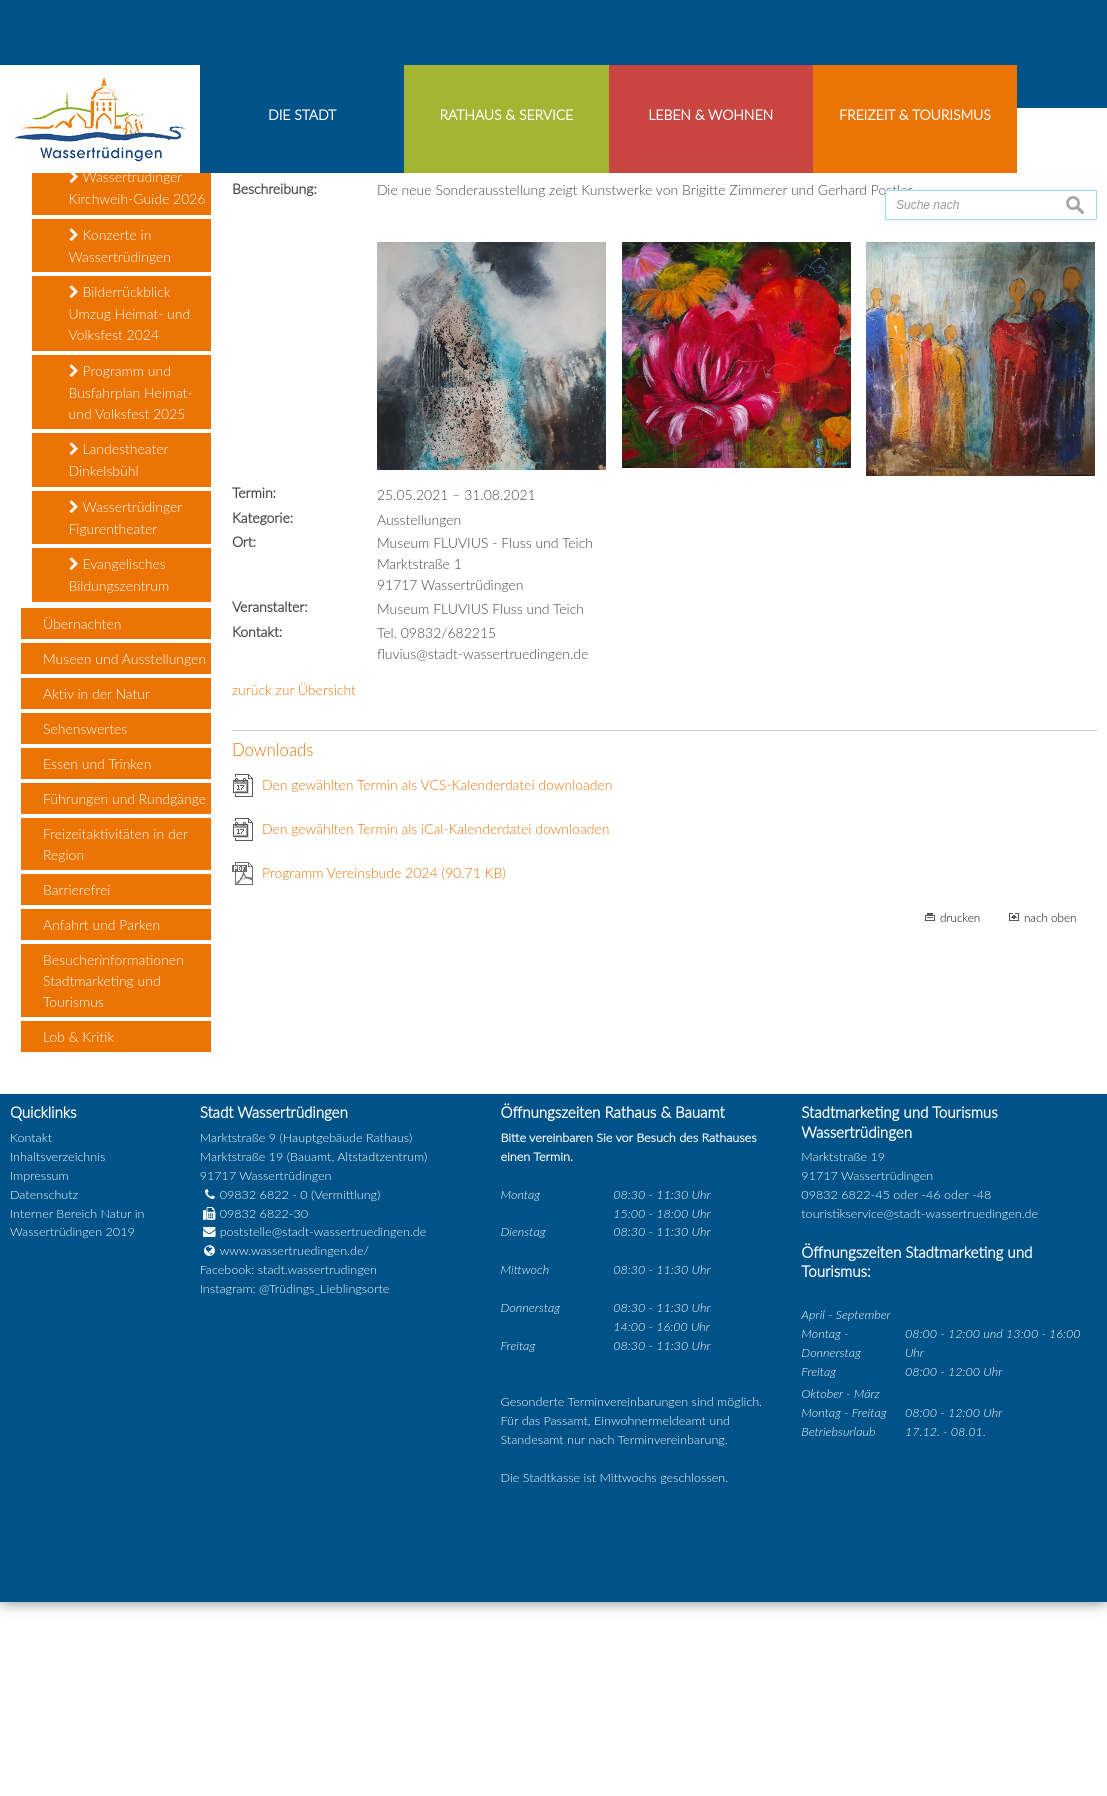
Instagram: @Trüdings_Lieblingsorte (295, 1461)
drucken (960, 1090)
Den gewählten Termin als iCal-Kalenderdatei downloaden (436, 1001)
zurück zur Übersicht (294, 862)
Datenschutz (44, 1367)
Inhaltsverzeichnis (57, 1329)
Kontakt (31, 1310)
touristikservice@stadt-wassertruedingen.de (919, 1386)
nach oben (1050, 1090)
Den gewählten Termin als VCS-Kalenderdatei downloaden (437, 957)
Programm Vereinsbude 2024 (384, 1045)
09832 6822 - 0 (254, 1367)
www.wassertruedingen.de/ (294, 1423)
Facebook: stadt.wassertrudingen (288, 1442)
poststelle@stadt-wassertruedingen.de (323, 1404)
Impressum (39, 1348)
